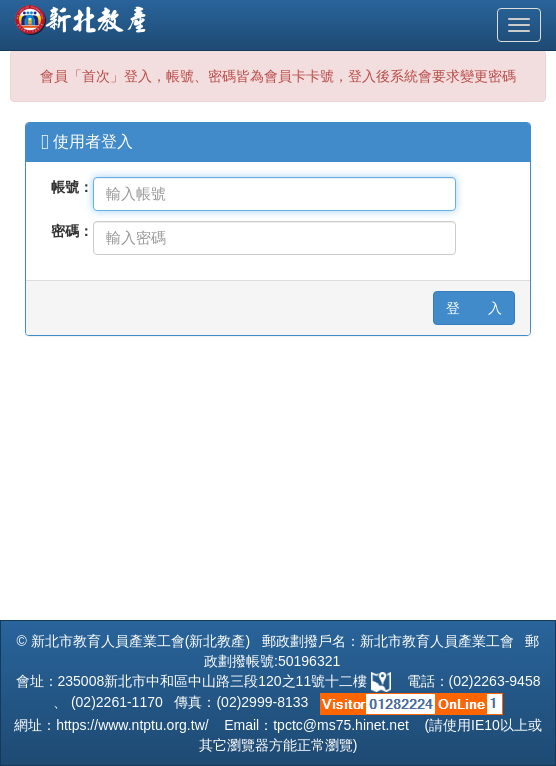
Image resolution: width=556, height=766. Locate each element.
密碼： (72, 231)
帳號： (72, 187)
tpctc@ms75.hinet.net (341, 725)
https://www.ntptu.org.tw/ (132, 725)
